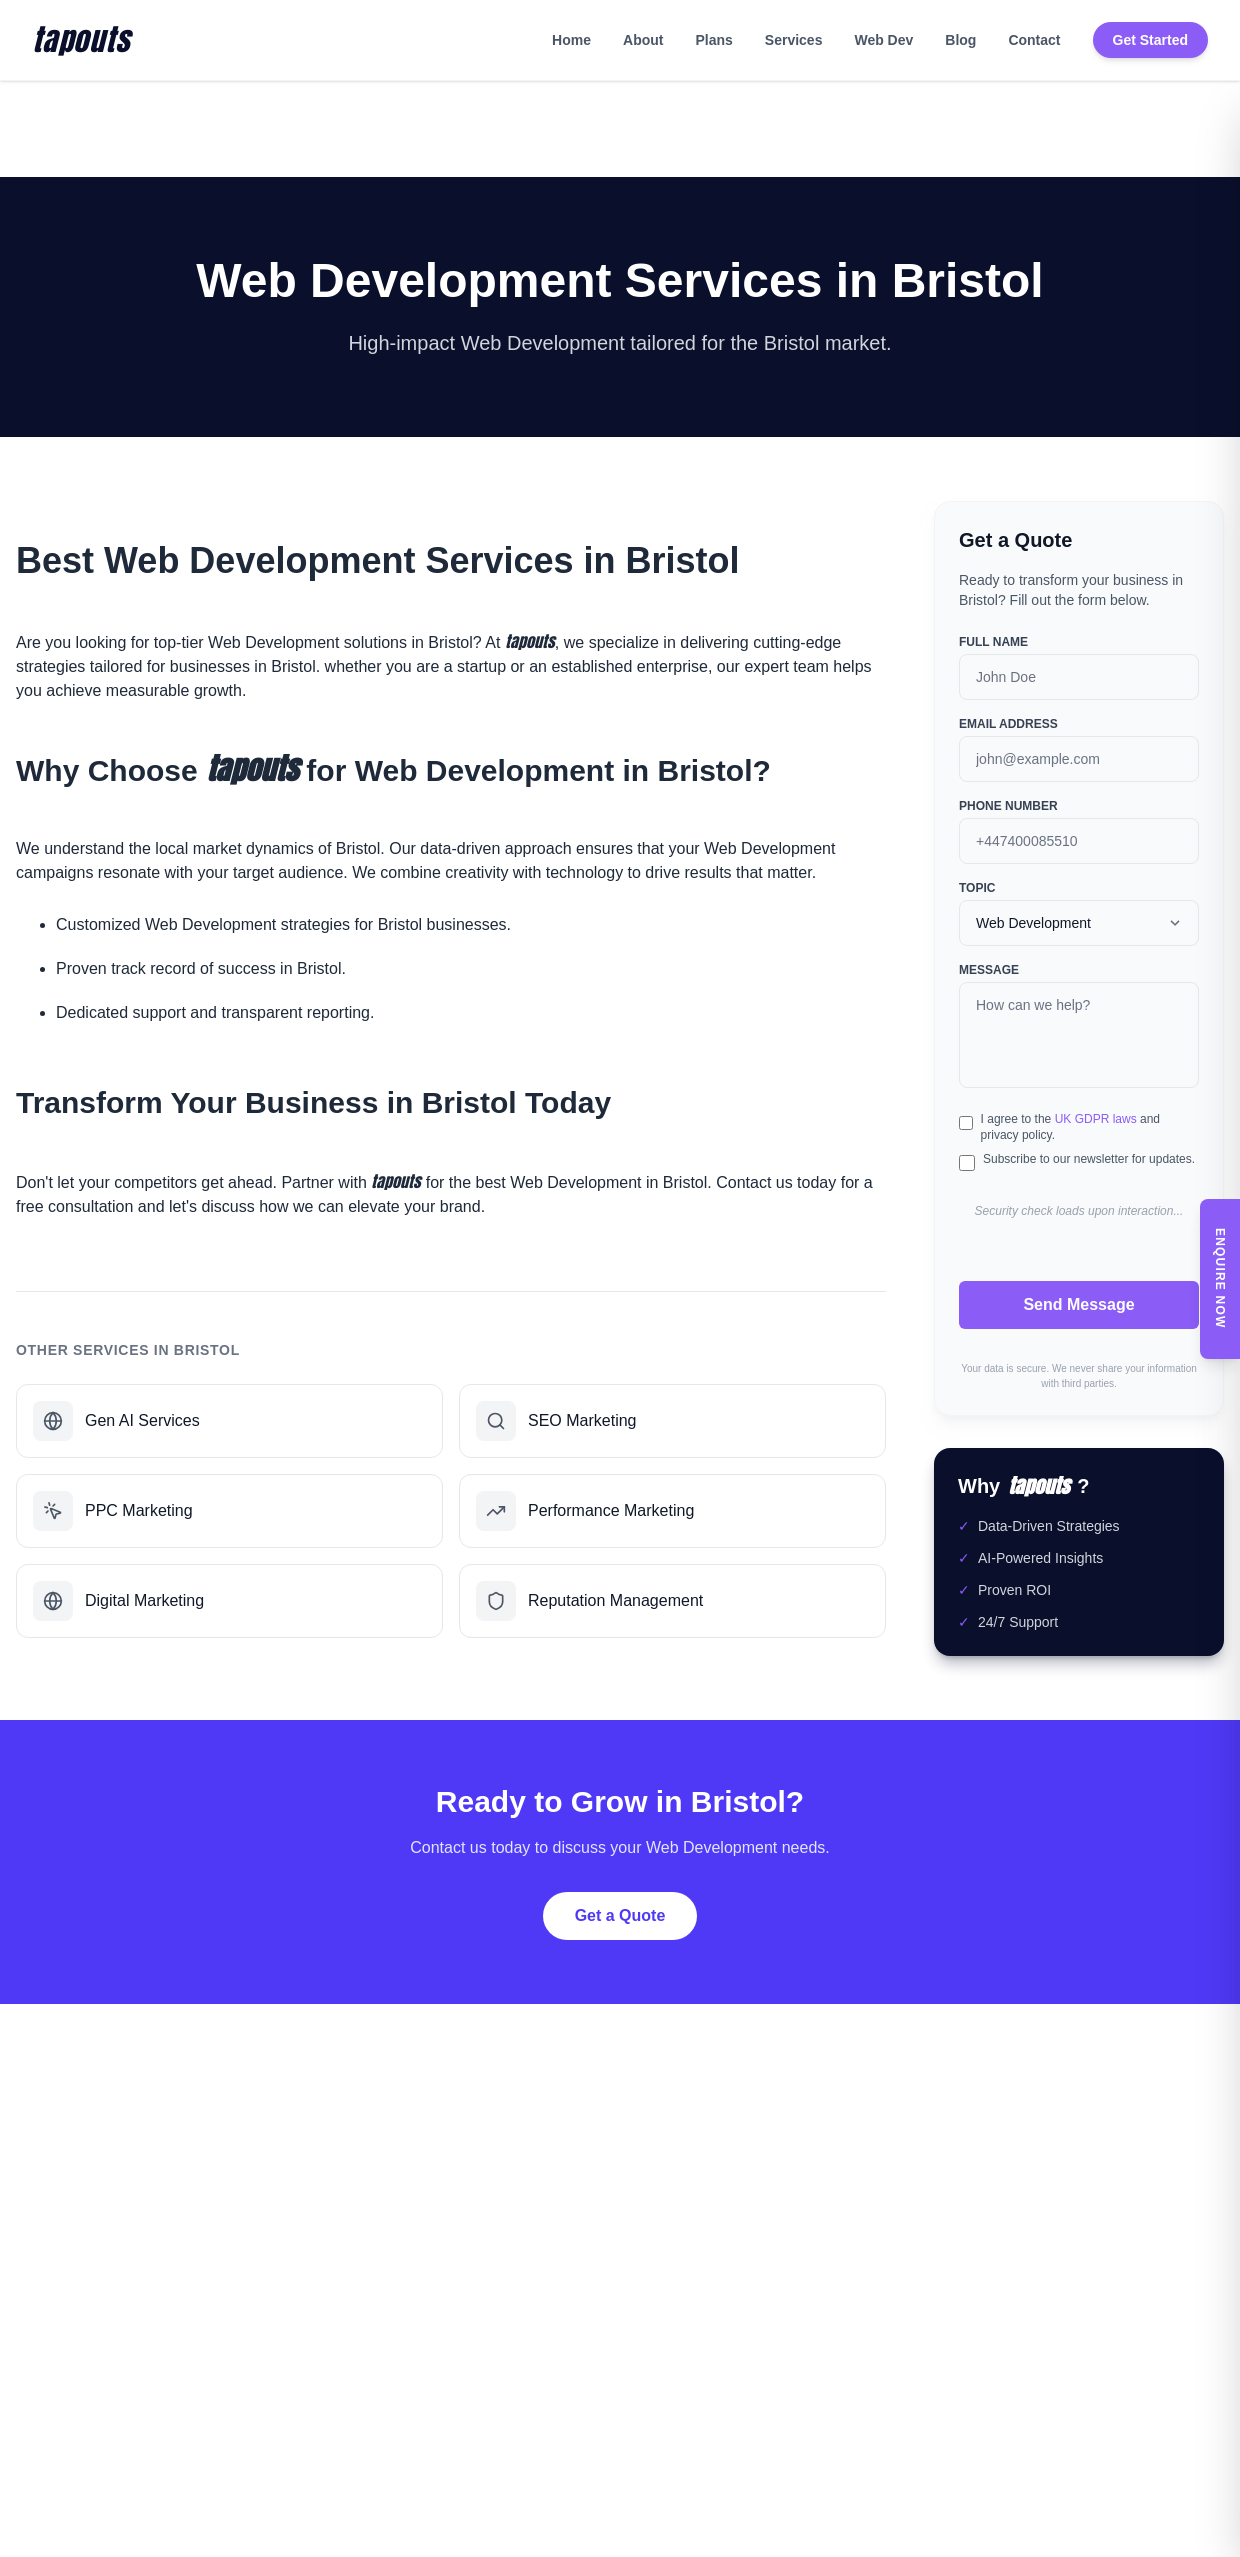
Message (989, 970)
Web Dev (883, 40)
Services (794, 40)
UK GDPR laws (1096, 1119)
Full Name (993, 642)
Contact (1034, 40)
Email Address (1008, 724)
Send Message (1078, 1304)
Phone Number (1008, 806)
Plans (713, 40)
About (643, 40)
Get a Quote (620, 1915)
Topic (977, 888)
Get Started (1150, 40)
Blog (960, 40)
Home (571, 40)
